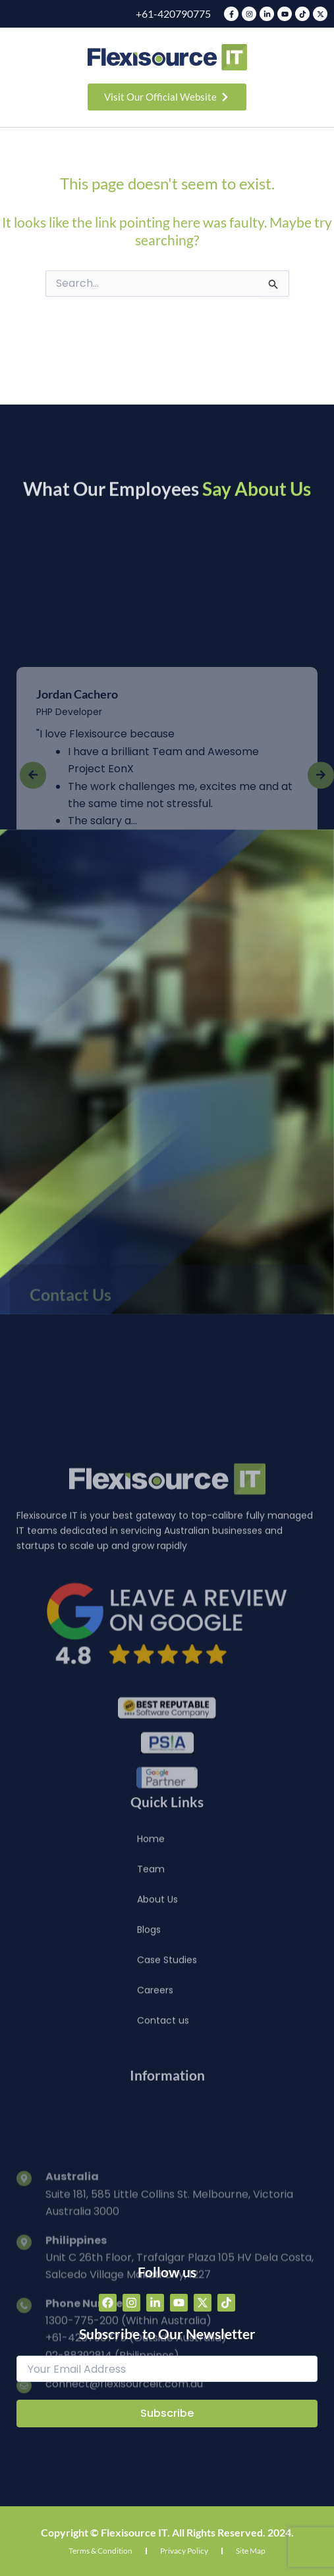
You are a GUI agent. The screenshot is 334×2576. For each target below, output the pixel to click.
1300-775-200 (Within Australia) (128, 2481)
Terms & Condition (100, 2551)
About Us (157, 1983)
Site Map (250, 2551)
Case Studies (167, 2043)
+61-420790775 (173, 13)
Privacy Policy (184, 2551)
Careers (155, 2074)
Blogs (149, 2013)
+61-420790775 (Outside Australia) (136, 2498)
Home (151, 1922)
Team (151, 1953)
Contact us (163, 2104)
